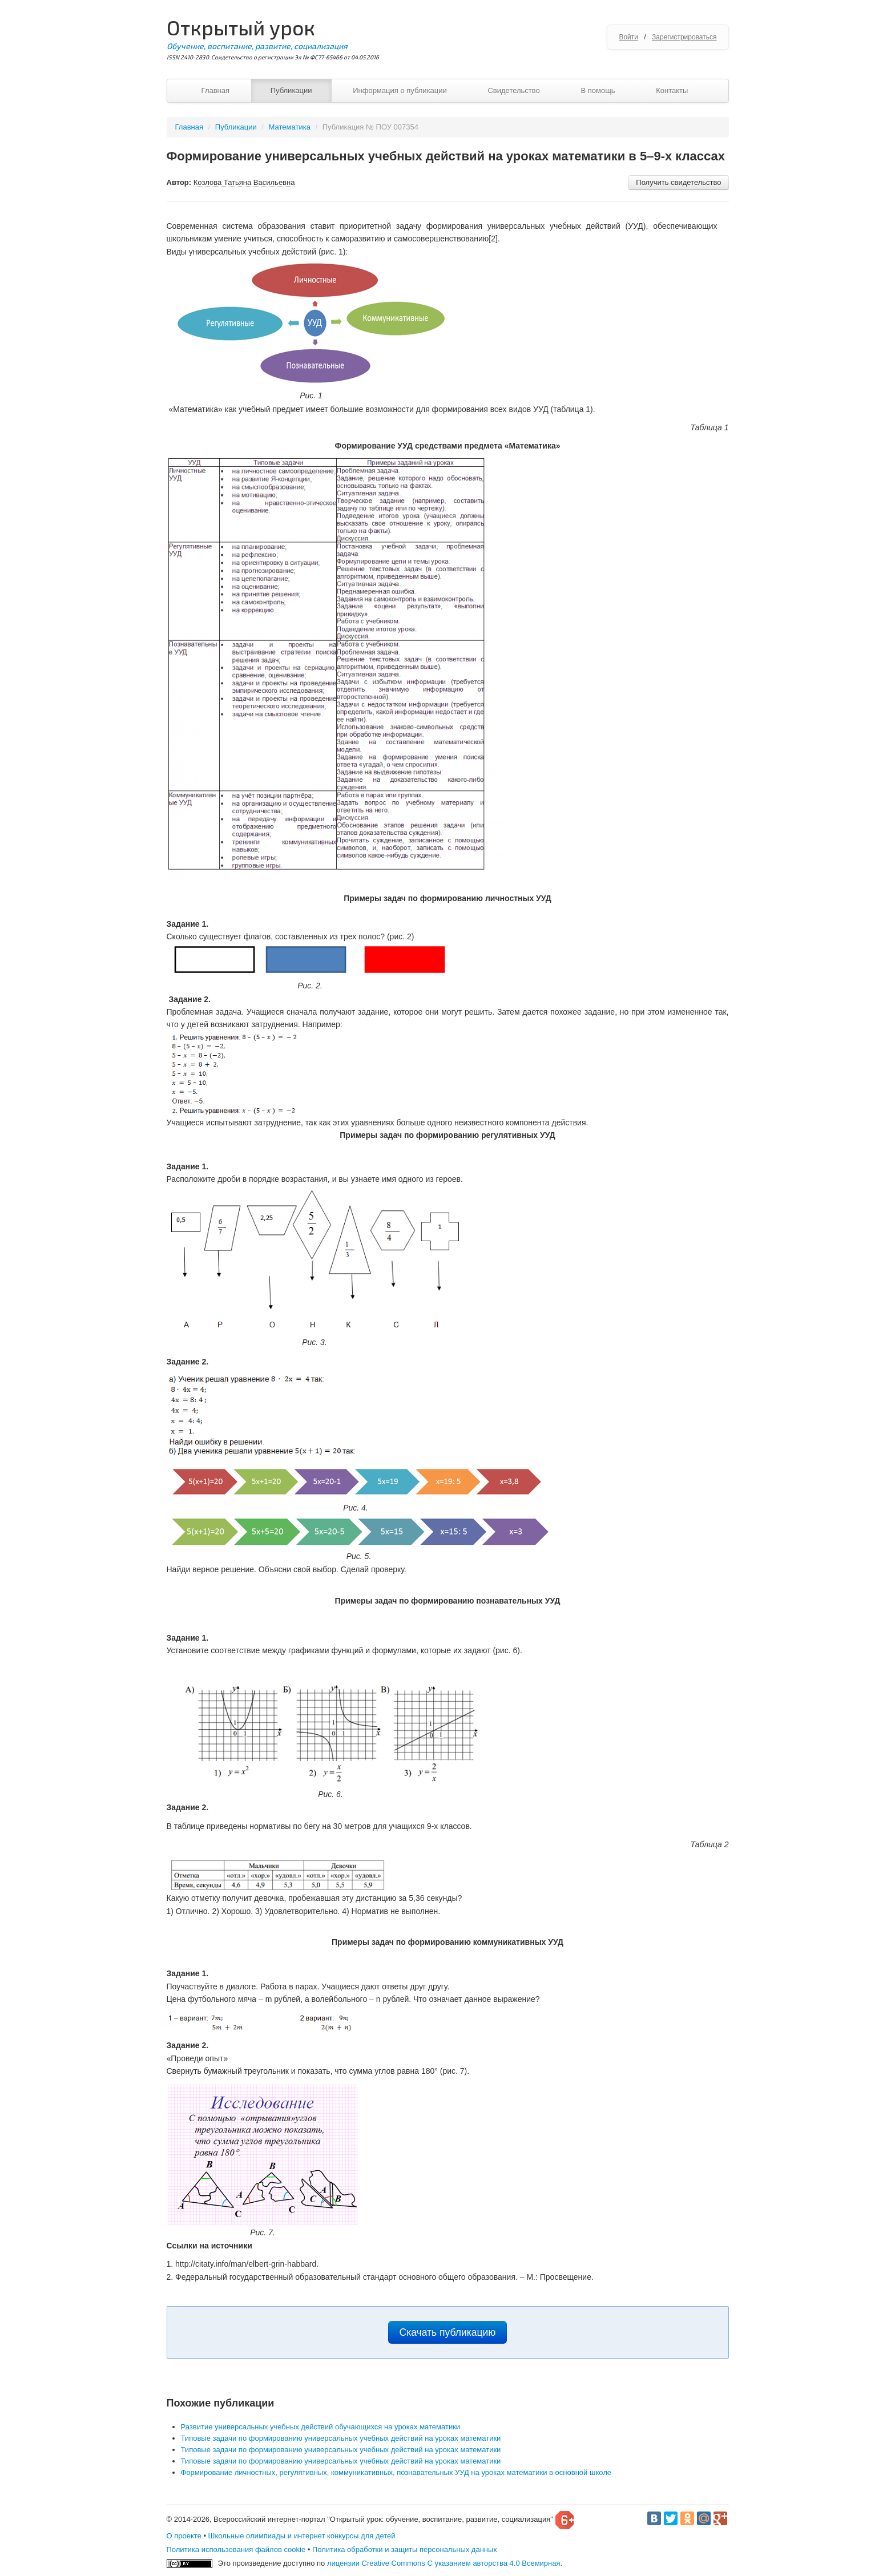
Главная (215, 90)
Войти (628, 37)
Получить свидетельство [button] (678, 182)
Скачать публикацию (448, 2332)
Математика (290, 127)
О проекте (184, 2535)
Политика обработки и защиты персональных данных (404, 2549)
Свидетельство (513, 90)
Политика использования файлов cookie (236, 2549)
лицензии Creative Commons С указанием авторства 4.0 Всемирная (444, 2563)
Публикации (291, 90)
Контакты (672, 90)
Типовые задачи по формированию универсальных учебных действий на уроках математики (341, 2438)
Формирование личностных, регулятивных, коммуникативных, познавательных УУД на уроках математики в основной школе (396, 2472)
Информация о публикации (400, 90)
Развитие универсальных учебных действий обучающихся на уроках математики (321, 2426)
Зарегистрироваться (684, 37)
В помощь (597, 90)
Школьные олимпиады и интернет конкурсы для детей (302, 2535)
